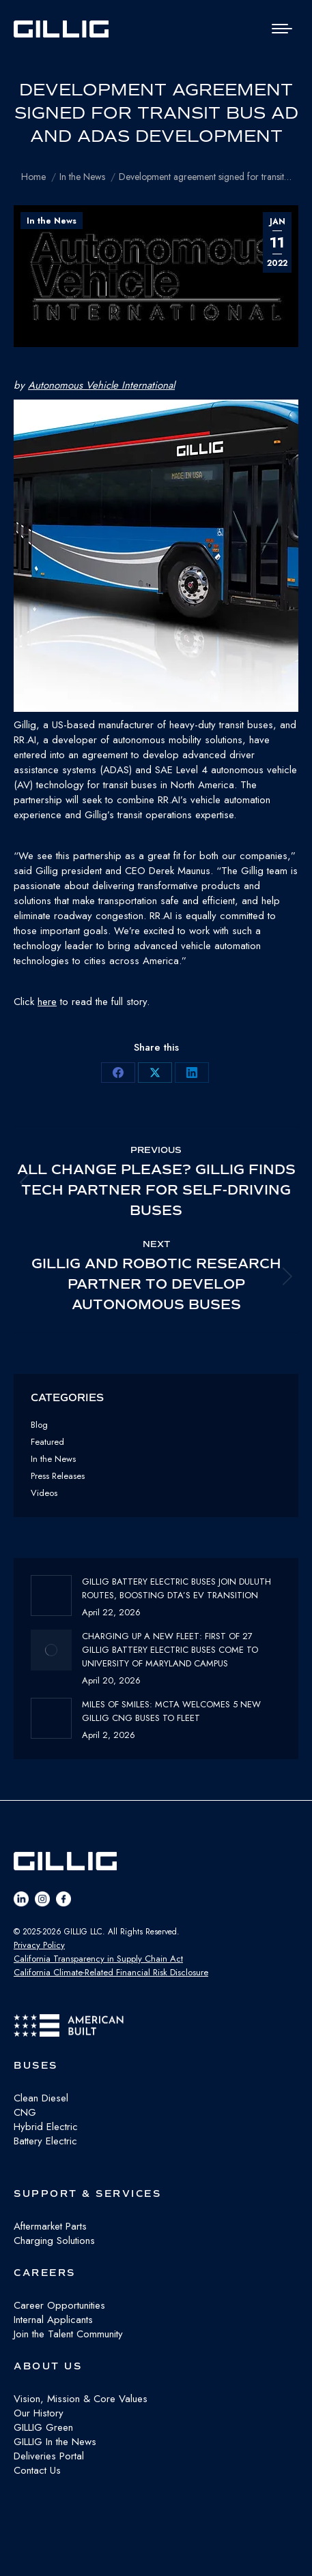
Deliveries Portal (49, 2455)
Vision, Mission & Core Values (80, 2398)
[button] (156, 558)
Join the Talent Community (68, 2333)
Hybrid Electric (46, 2126)
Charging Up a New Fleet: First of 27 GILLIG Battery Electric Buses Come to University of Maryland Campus (170, 1650)
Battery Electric (45, 2140)
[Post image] (51, 1595)
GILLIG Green (43, 2427)
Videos (44, 1492)
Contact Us (37, 2470)
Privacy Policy (39, 1944)
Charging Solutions (54, 2240)
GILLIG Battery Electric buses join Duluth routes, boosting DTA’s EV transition (176, 1588)
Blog (39, 1424)
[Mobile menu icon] (282, 29)
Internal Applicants (53, 2319)
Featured (47, 1441)
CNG (25, 2112)
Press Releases (58, 1475)
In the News (51, 221)
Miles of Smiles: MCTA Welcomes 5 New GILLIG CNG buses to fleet (171, 1711)
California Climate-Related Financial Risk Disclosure (111, 1972)
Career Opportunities (59, 2305)
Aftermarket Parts (50, 2226)
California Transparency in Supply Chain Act (98, 1958)
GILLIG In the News (55, 2441)
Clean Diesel (41, 2098)
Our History (38, 2413)
